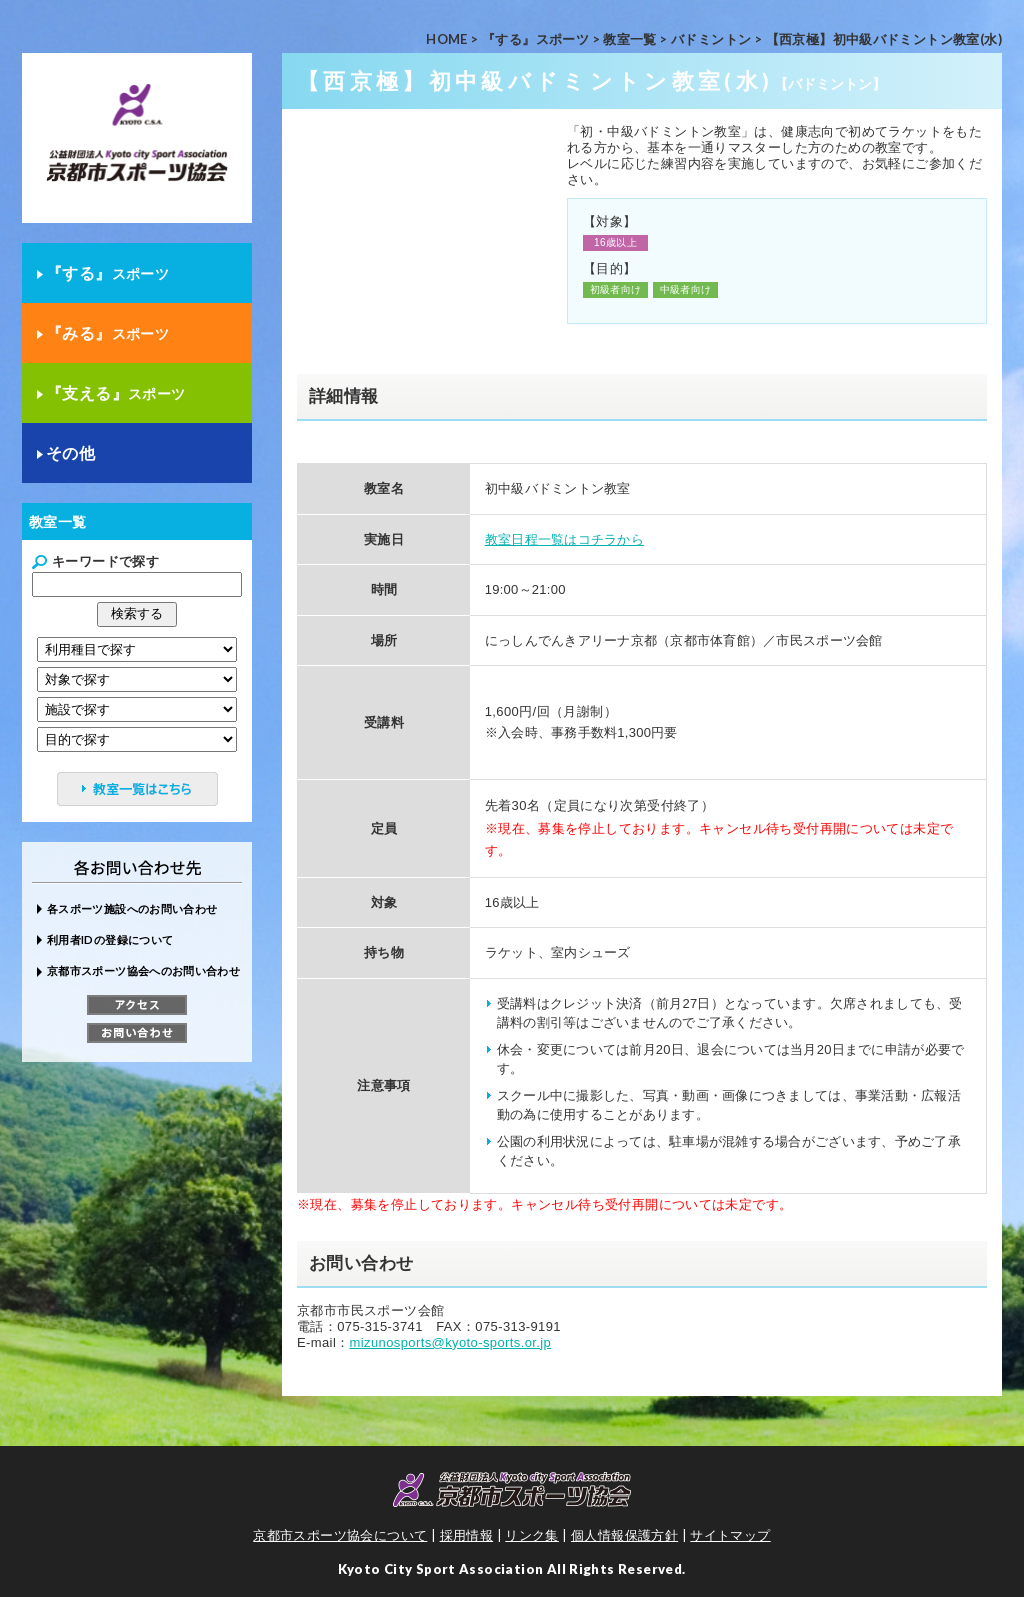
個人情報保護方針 (624, 1535)
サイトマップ (730, 1535)
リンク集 (532, 1535)
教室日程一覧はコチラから (564, 539)
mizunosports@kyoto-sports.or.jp (451, 1342)
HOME (447, 39)
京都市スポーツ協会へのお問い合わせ (143, 970)
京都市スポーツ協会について (340, 1535)
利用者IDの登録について (110, 939)
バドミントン (711, 39)
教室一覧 (630, 39)
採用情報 (467, 1535)
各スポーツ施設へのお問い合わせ (132, 908)
